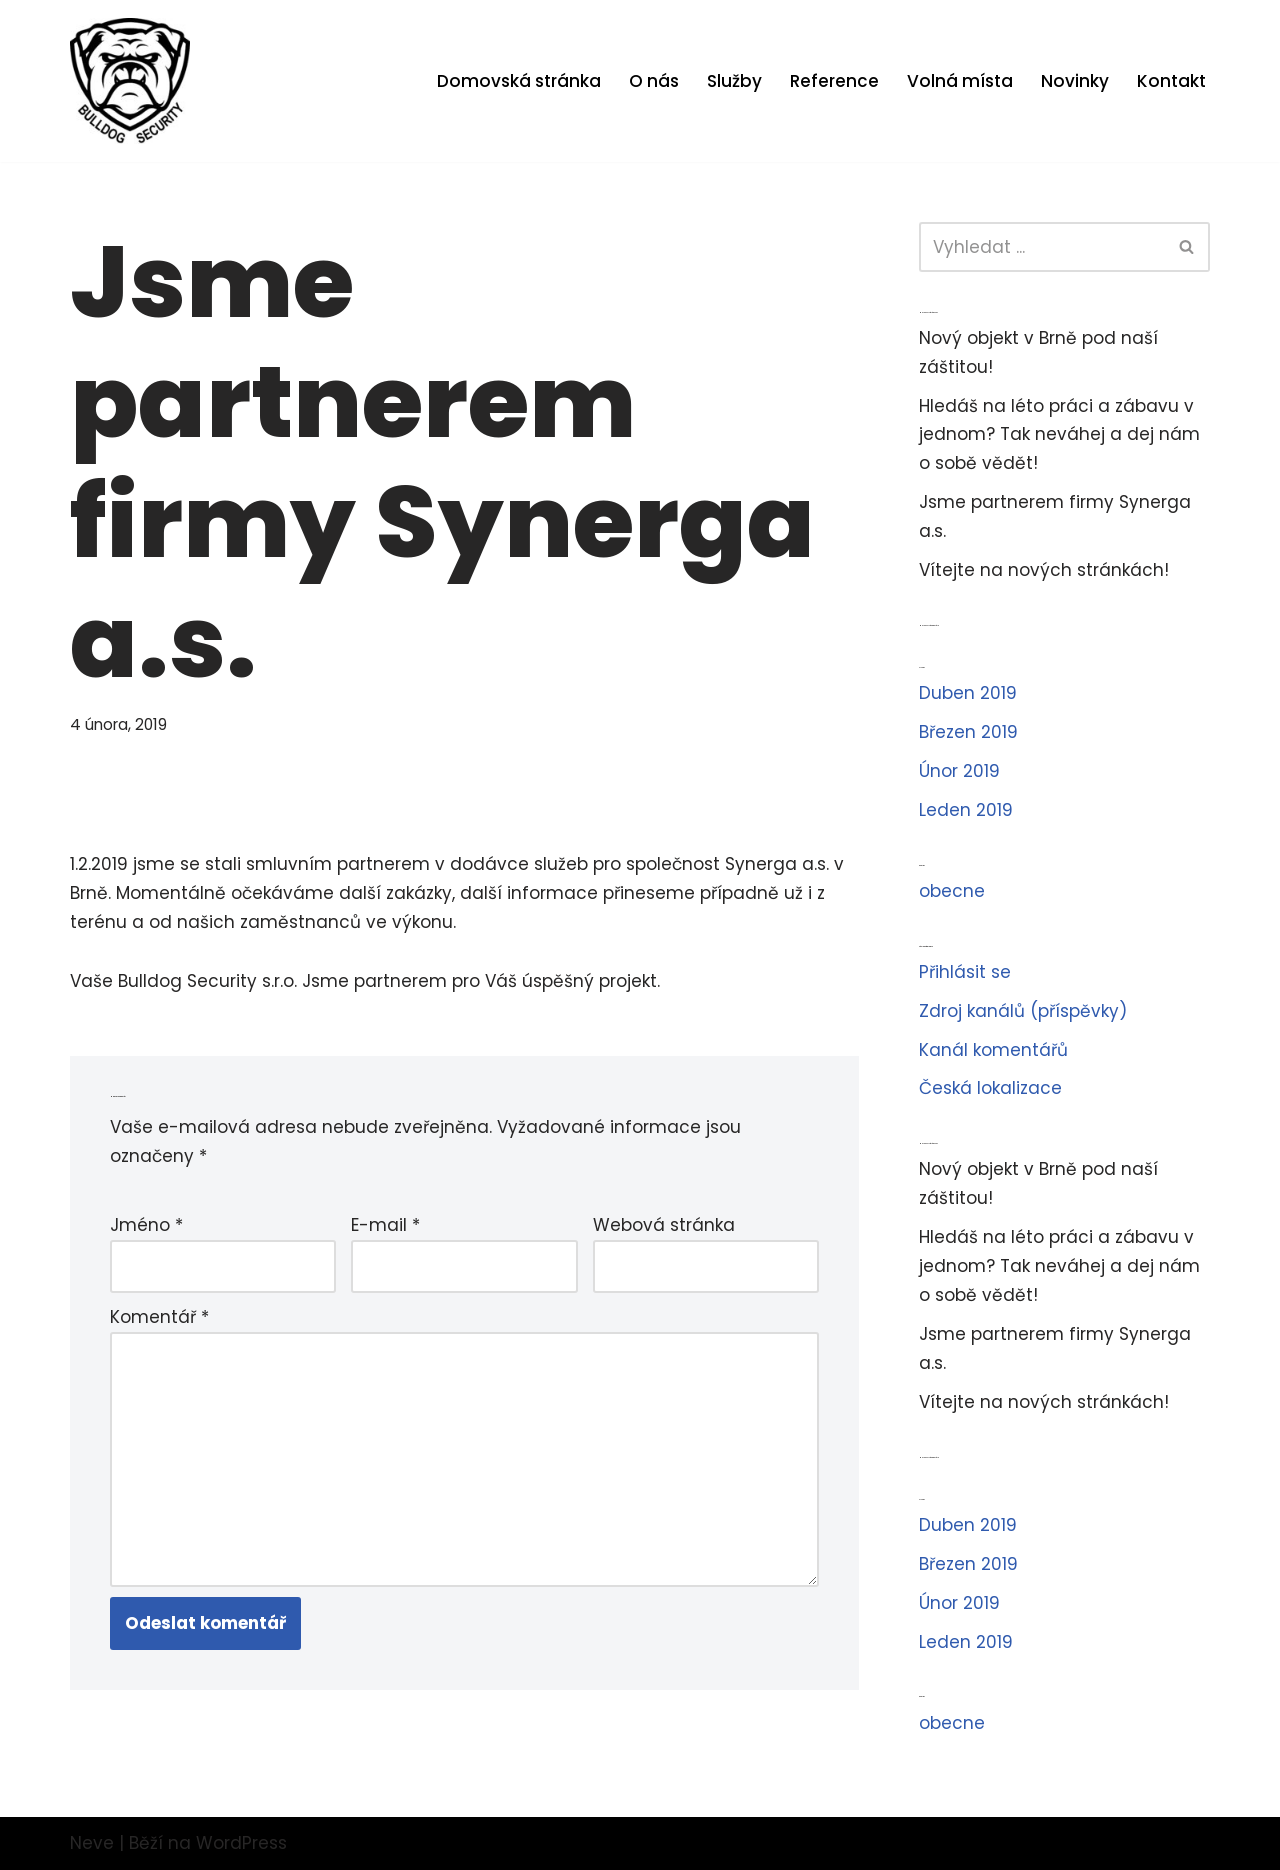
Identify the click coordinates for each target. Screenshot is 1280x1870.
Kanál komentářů (993, 1050)
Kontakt (1171, 81)
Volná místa (960, 81)
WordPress (241, 1843)
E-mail (385, 1225)
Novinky (1075, 81)
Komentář (159, 1317)
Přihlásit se (965, 972)
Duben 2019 (968, 693)
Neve (92, 1843)
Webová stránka (664, 1225)
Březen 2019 (968, 732)
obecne (952, 891)
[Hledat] (1042, 247)
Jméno (146, 1225)
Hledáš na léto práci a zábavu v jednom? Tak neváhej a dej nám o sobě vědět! (1059, 435)
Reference (834, 81)
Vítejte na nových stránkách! (1044, 570)
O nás (654, 81)
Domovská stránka (519, 81)
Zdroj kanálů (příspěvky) (1023, 1011)
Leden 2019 (966, 810)
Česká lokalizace (990, 1088)
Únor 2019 (959, 771)
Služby (734, 81)
